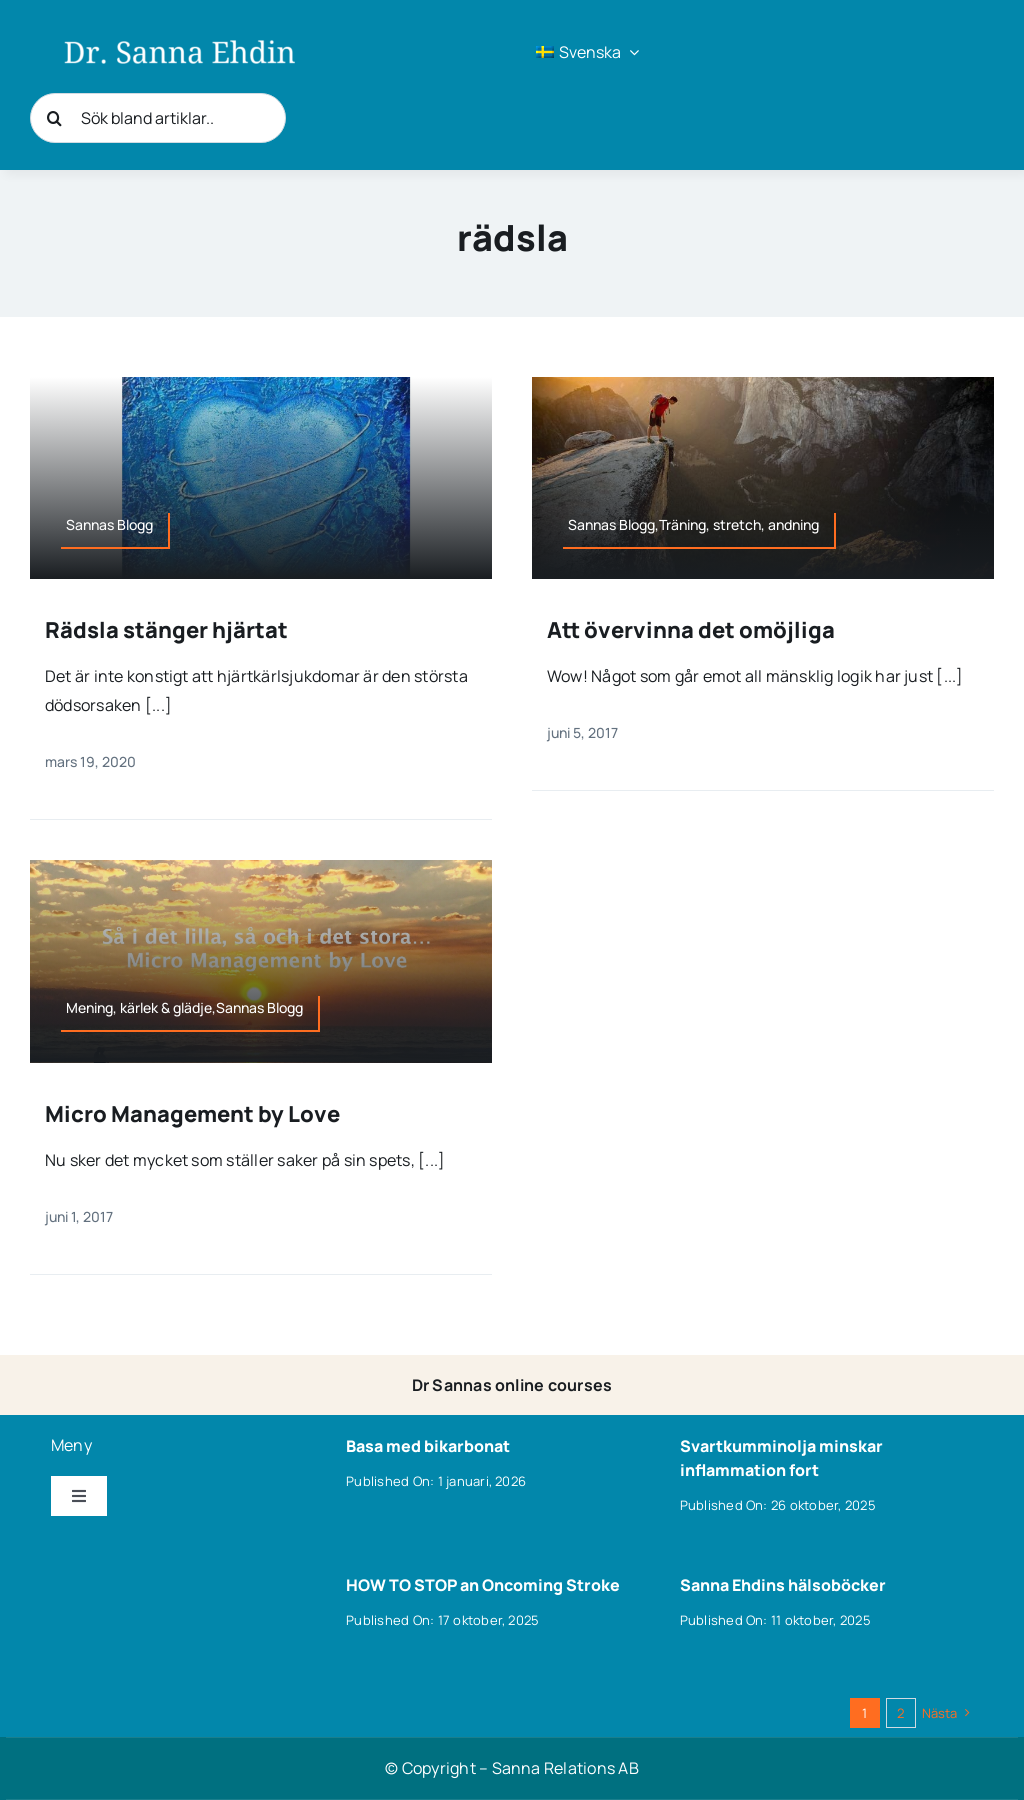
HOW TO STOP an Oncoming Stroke (483, 1585)
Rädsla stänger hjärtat (166, 630)
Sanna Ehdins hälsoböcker (783, 1585)
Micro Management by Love (192, 1114)
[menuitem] (587, 52)
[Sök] (55, 118)
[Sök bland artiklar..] (158, 118)
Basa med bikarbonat (428, 1446)
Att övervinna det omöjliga (691, 630)
